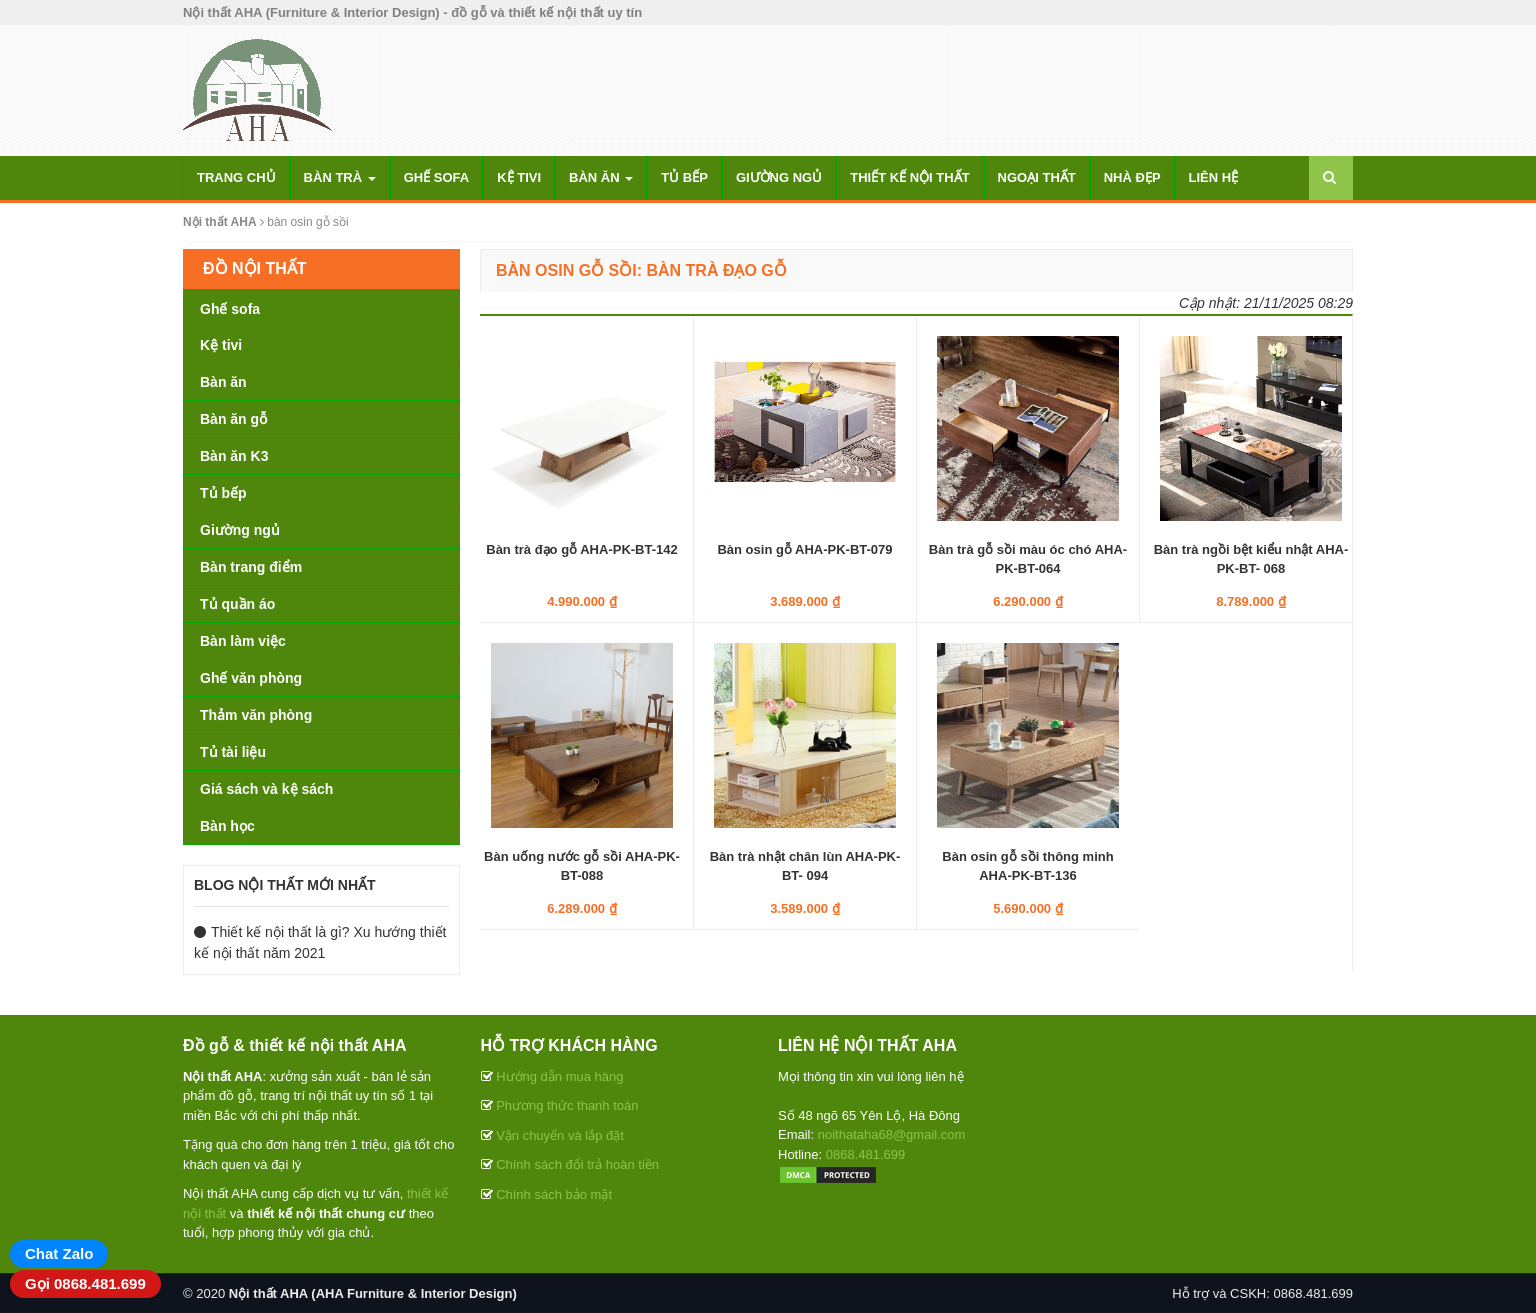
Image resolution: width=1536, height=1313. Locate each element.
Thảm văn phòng (256, 715)
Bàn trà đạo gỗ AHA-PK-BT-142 (581, 549)
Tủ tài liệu (233, 752)
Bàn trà (340, 177)
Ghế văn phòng (251, 678)
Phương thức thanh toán (567, 1105)
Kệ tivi (519, 177)
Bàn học (227, 826)
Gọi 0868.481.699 (85, 1283)
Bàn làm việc (243, 641)
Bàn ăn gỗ (233, 419)
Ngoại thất (1037, 177)
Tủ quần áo (237, 604)
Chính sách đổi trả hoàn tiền (577, 1164)
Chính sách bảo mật (554, 1194)
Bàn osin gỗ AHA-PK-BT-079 (804, 549)
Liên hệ (1214, 177)
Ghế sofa (437, 177)
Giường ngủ (779, 177)
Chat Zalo (59, 1253)
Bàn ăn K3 (234, 456)
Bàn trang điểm (251, 567)
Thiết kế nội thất (909, 177)
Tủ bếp (684, 177)
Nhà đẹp (1132, 177)
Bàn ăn (601, 177)
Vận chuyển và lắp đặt (560, 1135)
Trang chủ (236, 177)
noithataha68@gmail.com (892, 1134)
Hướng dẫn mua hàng (559, 1076)
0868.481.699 (866, 1154)
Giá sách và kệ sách (266, 789)
